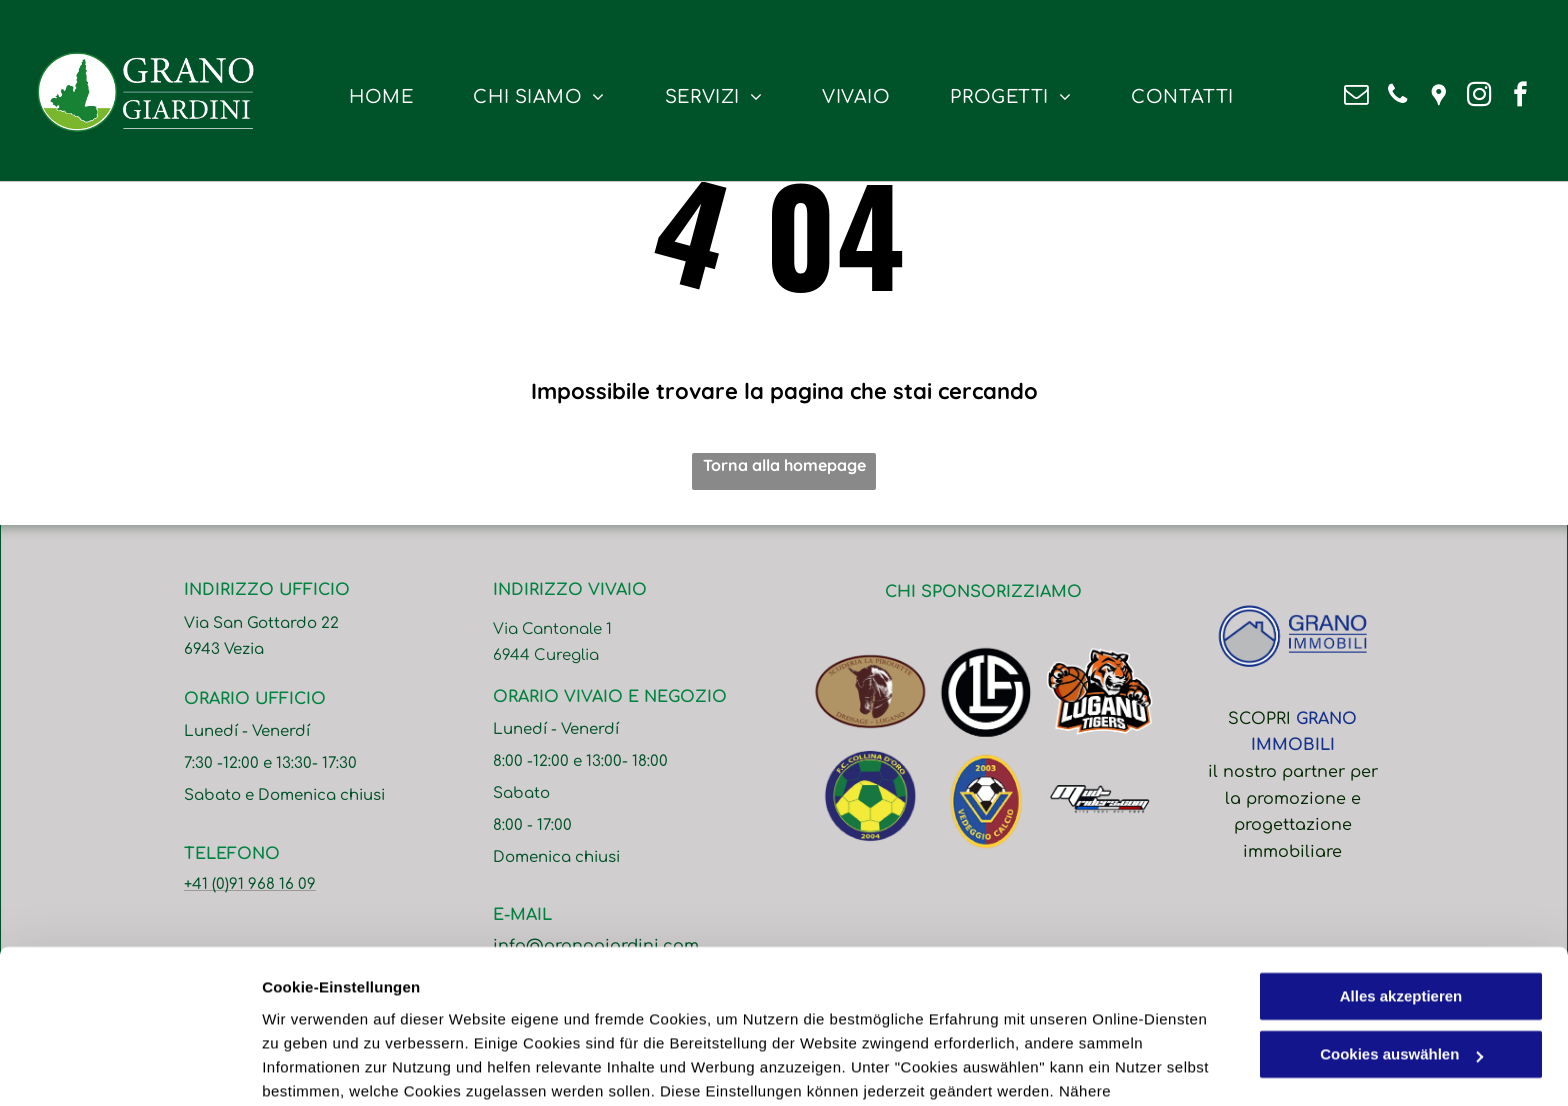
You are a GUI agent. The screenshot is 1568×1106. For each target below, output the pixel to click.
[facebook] (1520, 97)
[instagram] (1479, 97)
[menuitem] (381, 98)
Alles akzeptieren (1401, 892)
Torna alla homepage (784, 465)
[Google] (1438, 97)
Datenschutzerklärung (753, 1011)
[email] (1356, 97)
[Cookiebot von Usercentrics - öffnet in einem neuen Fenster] (129, 1067)
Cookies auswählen (332, 1066)
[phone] (1397, 97)
